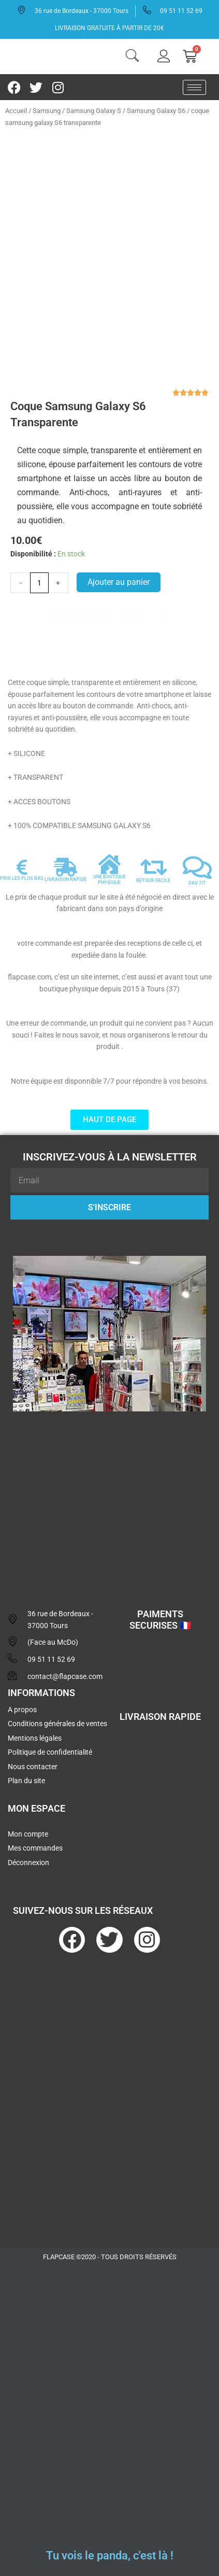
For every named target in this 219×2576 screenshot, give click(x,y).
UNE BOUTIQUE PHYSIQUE (109, 879)
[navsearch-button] (132, 57)
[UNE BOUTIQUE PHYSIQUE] (109, 864)
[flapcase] (109, 1499)
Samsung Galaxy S (93, 111)
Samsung (47, 111)
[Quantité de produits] (39, 582)
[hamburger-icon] (194, 87)
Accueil (16, 111)
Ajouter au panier (118, 582)
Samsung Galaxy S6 (156, 111)
